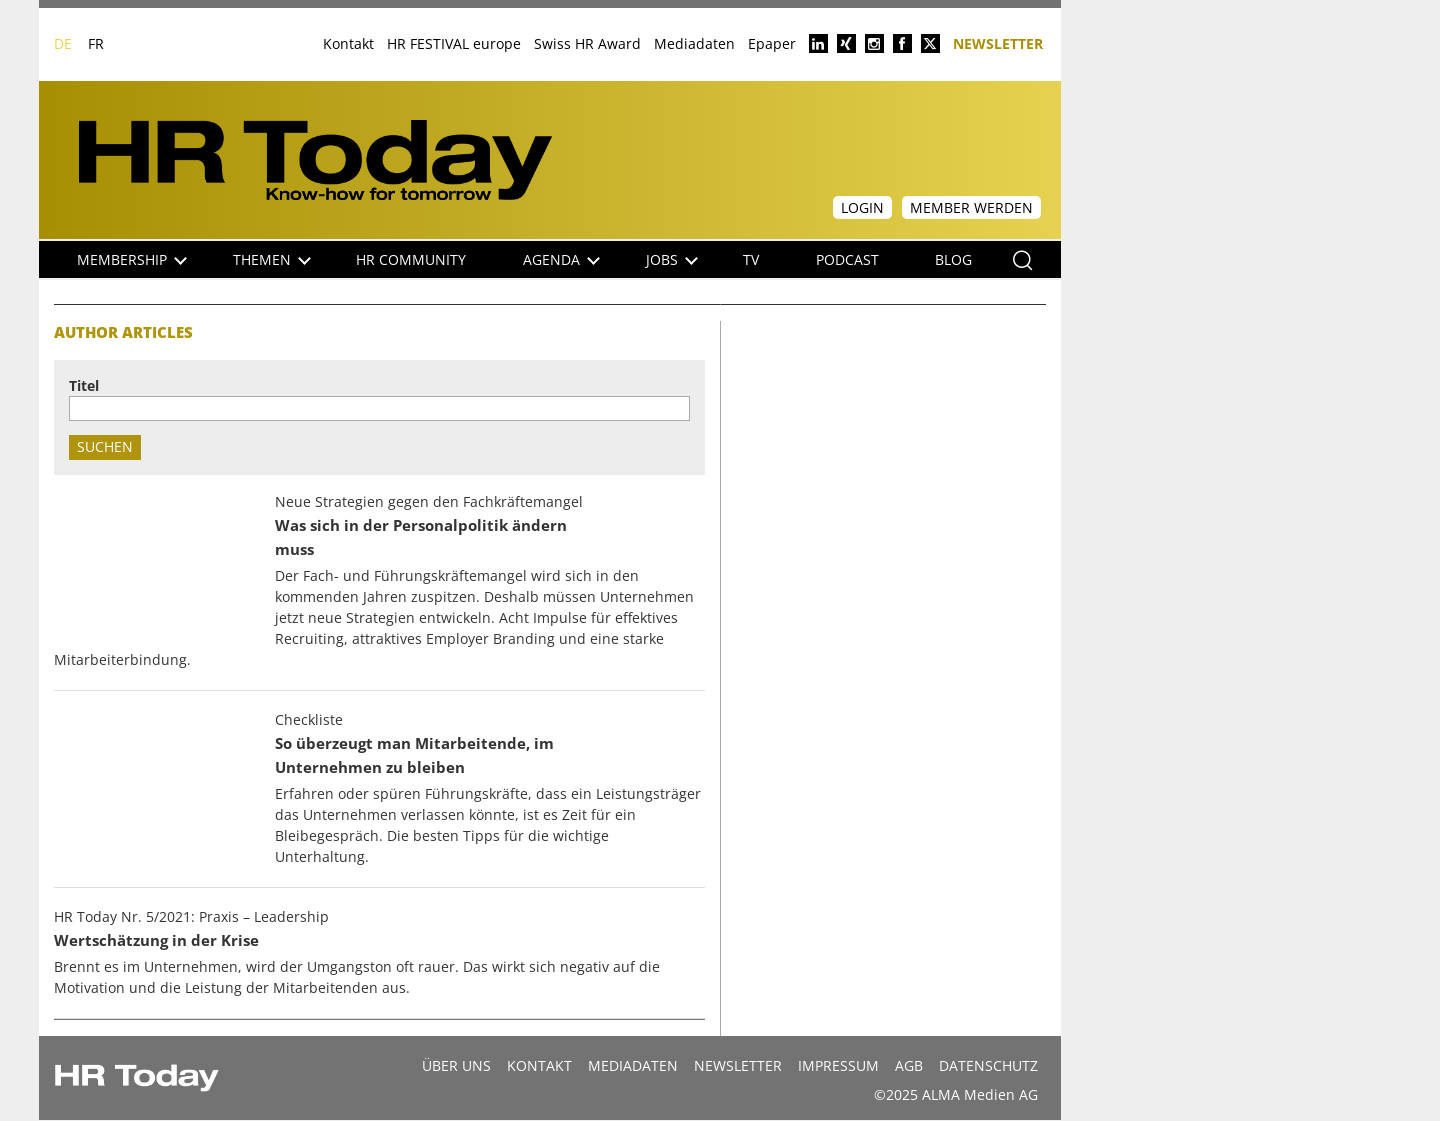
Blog (953, 259)
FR (96, 43)
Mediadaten (694, 43)
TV (751, 259)
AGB (909, 1065)
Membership (132, 259)
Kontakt (348, 43)
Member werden (971, 207)
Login (862, 207)
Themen (272, 259)
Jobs (672, 259)
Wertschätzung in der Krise (156, 940)
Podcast (847, 259)
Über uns (456, 1065)
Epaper (772, 43)
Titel (84, 385)
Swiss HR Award (587, 43)
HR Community (411, 259)
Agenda (561, 259)
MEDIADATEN (633, 1065)
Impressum (838, 1065)
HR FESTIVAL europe (454, 43)
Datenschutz (988, 1065)
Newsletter (998, 42)
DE (63, 43)
